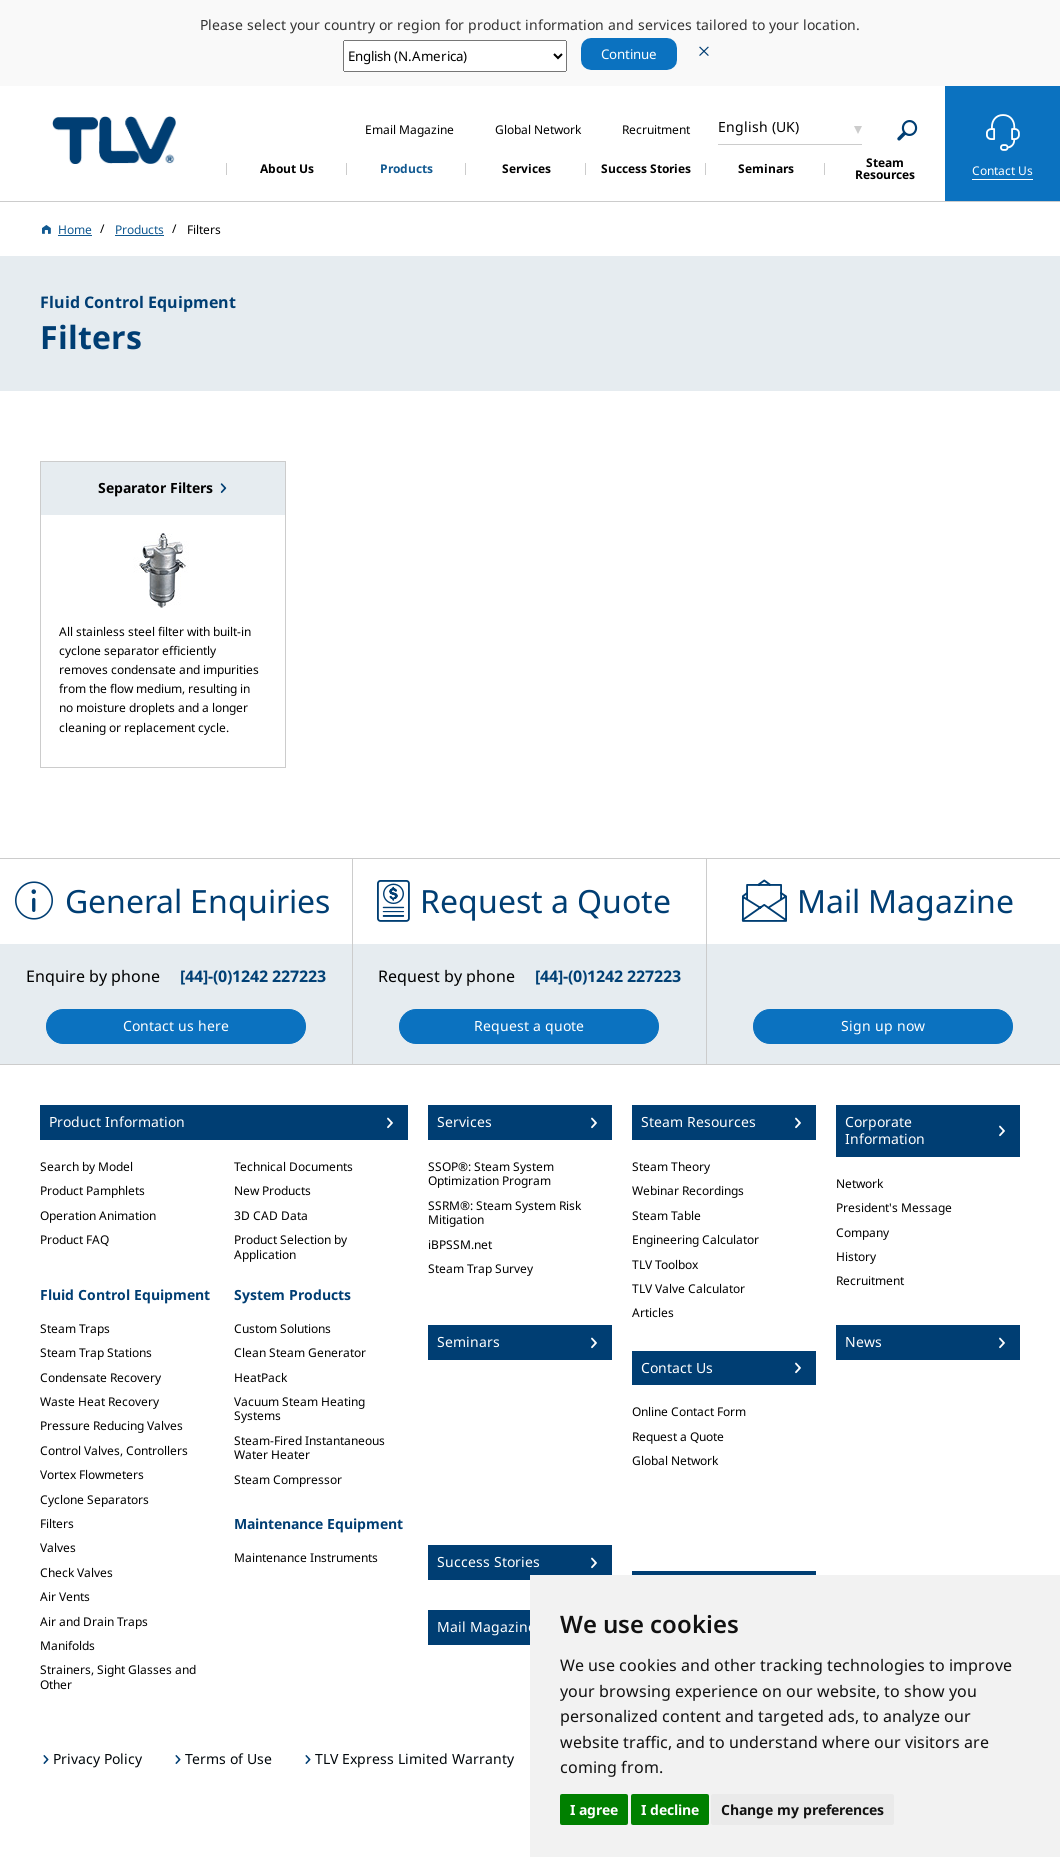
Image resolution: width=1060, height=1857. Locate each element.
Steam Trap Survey (480, 1268)
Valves (58, 1547)
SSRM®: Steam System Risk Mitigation (504, 1212)
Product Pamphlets (92, 1190)
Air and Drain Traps (94, 1621)
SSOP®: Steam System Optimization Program (491, 1173)
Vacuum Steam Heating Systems (299, 1408)
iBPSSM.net (460, 1244)
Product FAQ (74, 1239)
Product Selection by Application (290, 1246)
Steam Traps (75, 1328)
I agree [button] (594, 1809)
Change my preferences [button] (802, 1809)
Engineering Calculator (695, 1239)
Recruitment (870, 1280)
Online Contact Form (689, 1411)
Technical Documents (293, 1166)
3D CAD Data (271, 1215)
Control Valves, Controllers (114, 1450)
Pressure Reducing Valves (111, 1425)
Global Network (675, 1460)
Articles (653, 1312)
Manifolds (67, 1645)
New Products (272, 1190)
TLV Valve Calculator (688, 1288)
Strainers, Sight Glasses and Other (118, 1676)
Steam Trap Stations (96, 1352)
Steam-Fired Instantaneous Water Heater (309, 1447)
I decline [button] (670, 1809)
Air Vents (65, 1596)
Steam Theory (671, 1166)
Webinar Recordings (688, 1190)
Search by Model (86, 1166)
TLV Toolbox (665, 1264)
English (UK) (758, 126)
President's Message (894, 1207)
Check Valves (76, 1572)
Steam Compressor (288, 1479)
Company (862, 1232)
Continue (629, 54)
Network (859, 1183)
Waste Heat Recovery (99, 1401)
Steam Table (666, 1215)
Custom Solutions (282, 1328)
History (856, 1256)
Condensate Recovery (100, 1377)
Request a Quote (678, 1436)
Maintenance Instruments (306, 1557)
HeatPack (260, 1377)
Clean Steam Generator (300, 1352)
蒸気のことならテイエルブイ (114, 140)
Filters (57, 1523)
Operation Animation (98, 1215)
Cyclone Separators (94, 1499)
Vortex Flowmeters (92, 1474)
